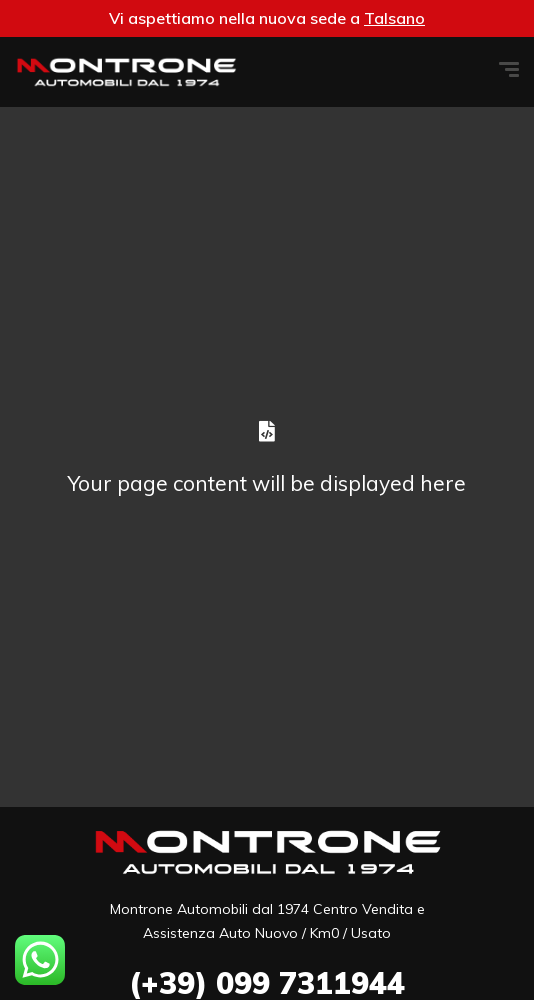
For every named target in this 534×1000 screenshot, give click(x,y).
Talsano (394, 18)
